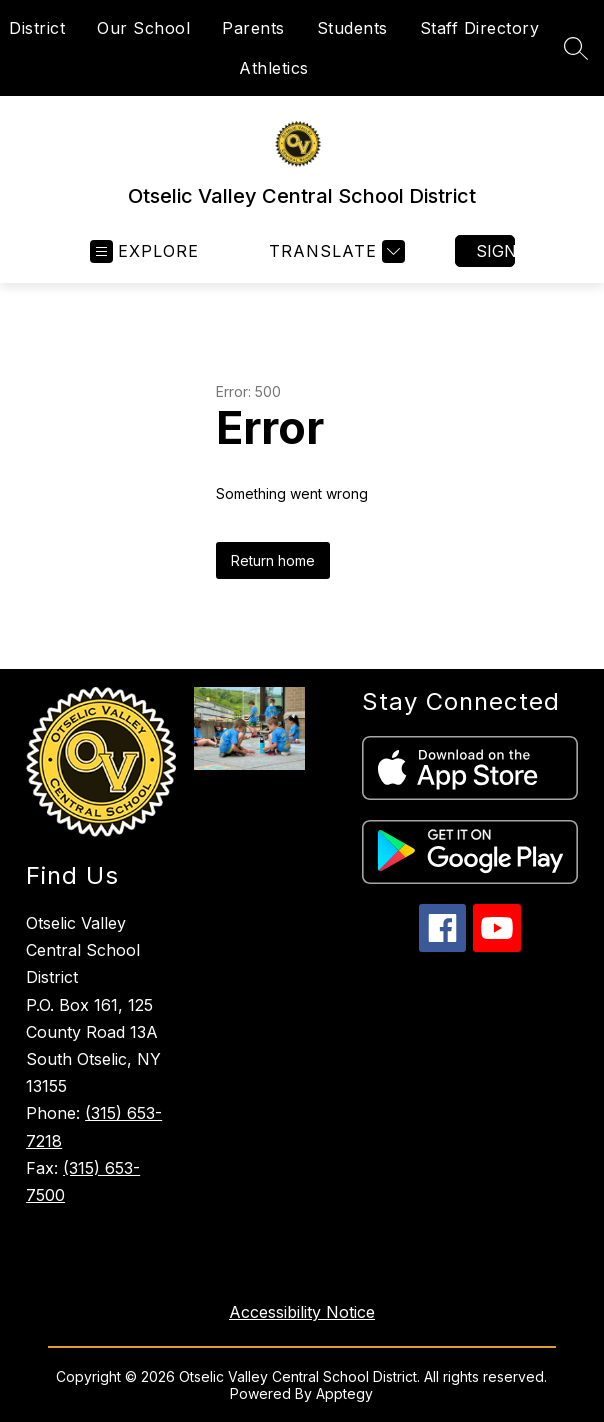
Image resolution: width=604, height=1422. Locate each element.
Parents (253, 28)
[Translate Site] (334, 251)
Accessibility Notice (302, 1312)
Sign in (495, 251)
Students (352, 28)
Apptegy (344, 1393)
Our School (143, 28)
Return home (273, 560)
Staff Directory (480, 28)
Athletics (274, 68)
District (37, 28)
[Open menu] (144, 251)
